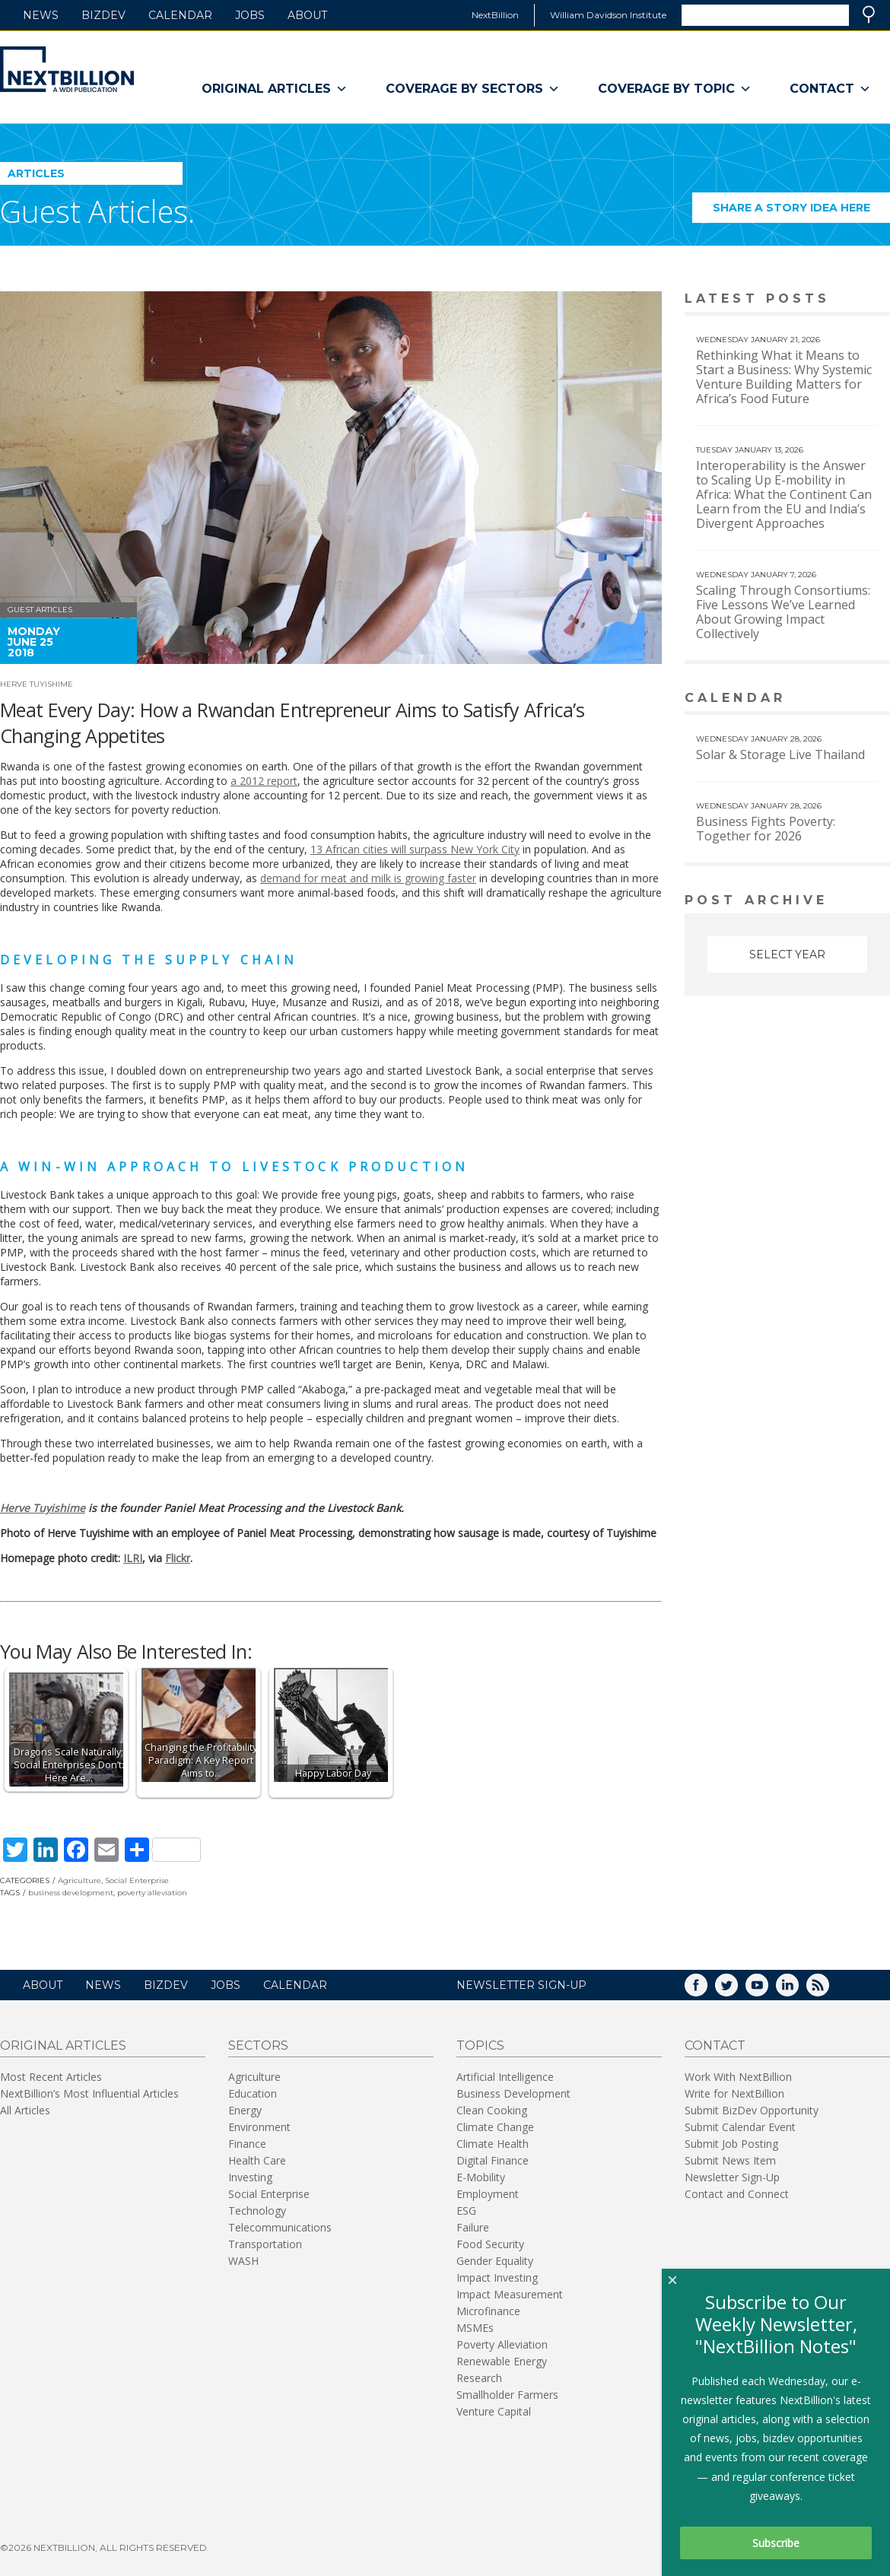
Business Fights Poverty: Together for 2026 (765, 828)
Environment (259, 2127)
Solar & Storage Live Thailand (780, 754)
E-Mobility (480, 2177)
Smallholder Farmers (507, 2394)
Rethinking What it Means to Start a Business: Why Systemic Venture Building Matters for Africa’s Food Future (784, 377)
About (307, 15)
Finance (247, 2143)
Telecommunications (280, 2227)
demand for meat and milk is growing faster (368, 878)
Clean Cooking (491, 2110)
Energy (245, 2110)
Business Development (513, 2093)
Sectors (258, 2045)
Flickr (177, 1558)
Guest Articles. (97, 211)
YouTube (767, 1990)
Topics (480, 2045)
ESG (466, 2210)
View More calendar (840, 699)
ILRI (132, 1558)
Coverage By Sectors (473, 89)
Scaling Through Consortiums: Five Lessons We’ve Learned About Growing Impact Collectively (783, 612)
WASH (243, 2261)
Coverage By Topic (675, 89)
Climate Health (492, 2143)
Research (479, 2378)
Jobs (250, 15)
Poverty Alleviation (502, 2344)
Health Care (257, 2160)
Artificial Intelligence (505, 2076)
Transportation (265, 2244)
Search (869, 14)
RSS (828, 1990)
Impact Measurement (509, 2294)
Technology (257, 2210)
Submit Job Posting (731, 2143)
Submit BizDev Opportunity (751, 2110)
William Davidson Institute (608, 15)
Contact (830, 89)
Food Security (490, 2244)
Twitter (737, 1990)
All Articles (25, 2110)
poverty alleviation (152, 1893)
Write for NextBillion (734, 2093)
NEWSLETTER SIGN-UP (521, 1985)
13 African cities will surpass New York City (415, 849)
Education (252, 2093)
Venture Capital (493, 2411)
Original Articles (275, 89)
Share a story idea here (802, 212)
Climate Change (495, 2127)
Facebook (706, 1990)
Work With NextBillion (738, 2076)
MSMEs (475, 2327)
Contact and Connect (737, 2194)
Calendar (180, 15)
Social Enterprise (137, 1880)
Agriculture (79, 1880)
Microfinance (488, 2311)
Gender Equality (494, 2261)
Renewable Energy (501, 2361)
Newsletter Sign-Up (732, 2177)
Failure (472, 2227)
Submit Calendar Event (740, 2127)
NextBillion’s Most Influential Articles (89, 2093)
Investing (250, 2177)
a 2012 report (263, 780)
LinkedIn (798, 1990)
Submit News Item (730, 2160)
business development (70, 1893)
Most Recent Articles (51, 2076)
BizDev (103, 15)
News (41, 15)
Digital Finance (492, 2160)
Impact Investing (497, 2277)
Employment (487, 2194)
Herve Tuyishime (36, 684)
